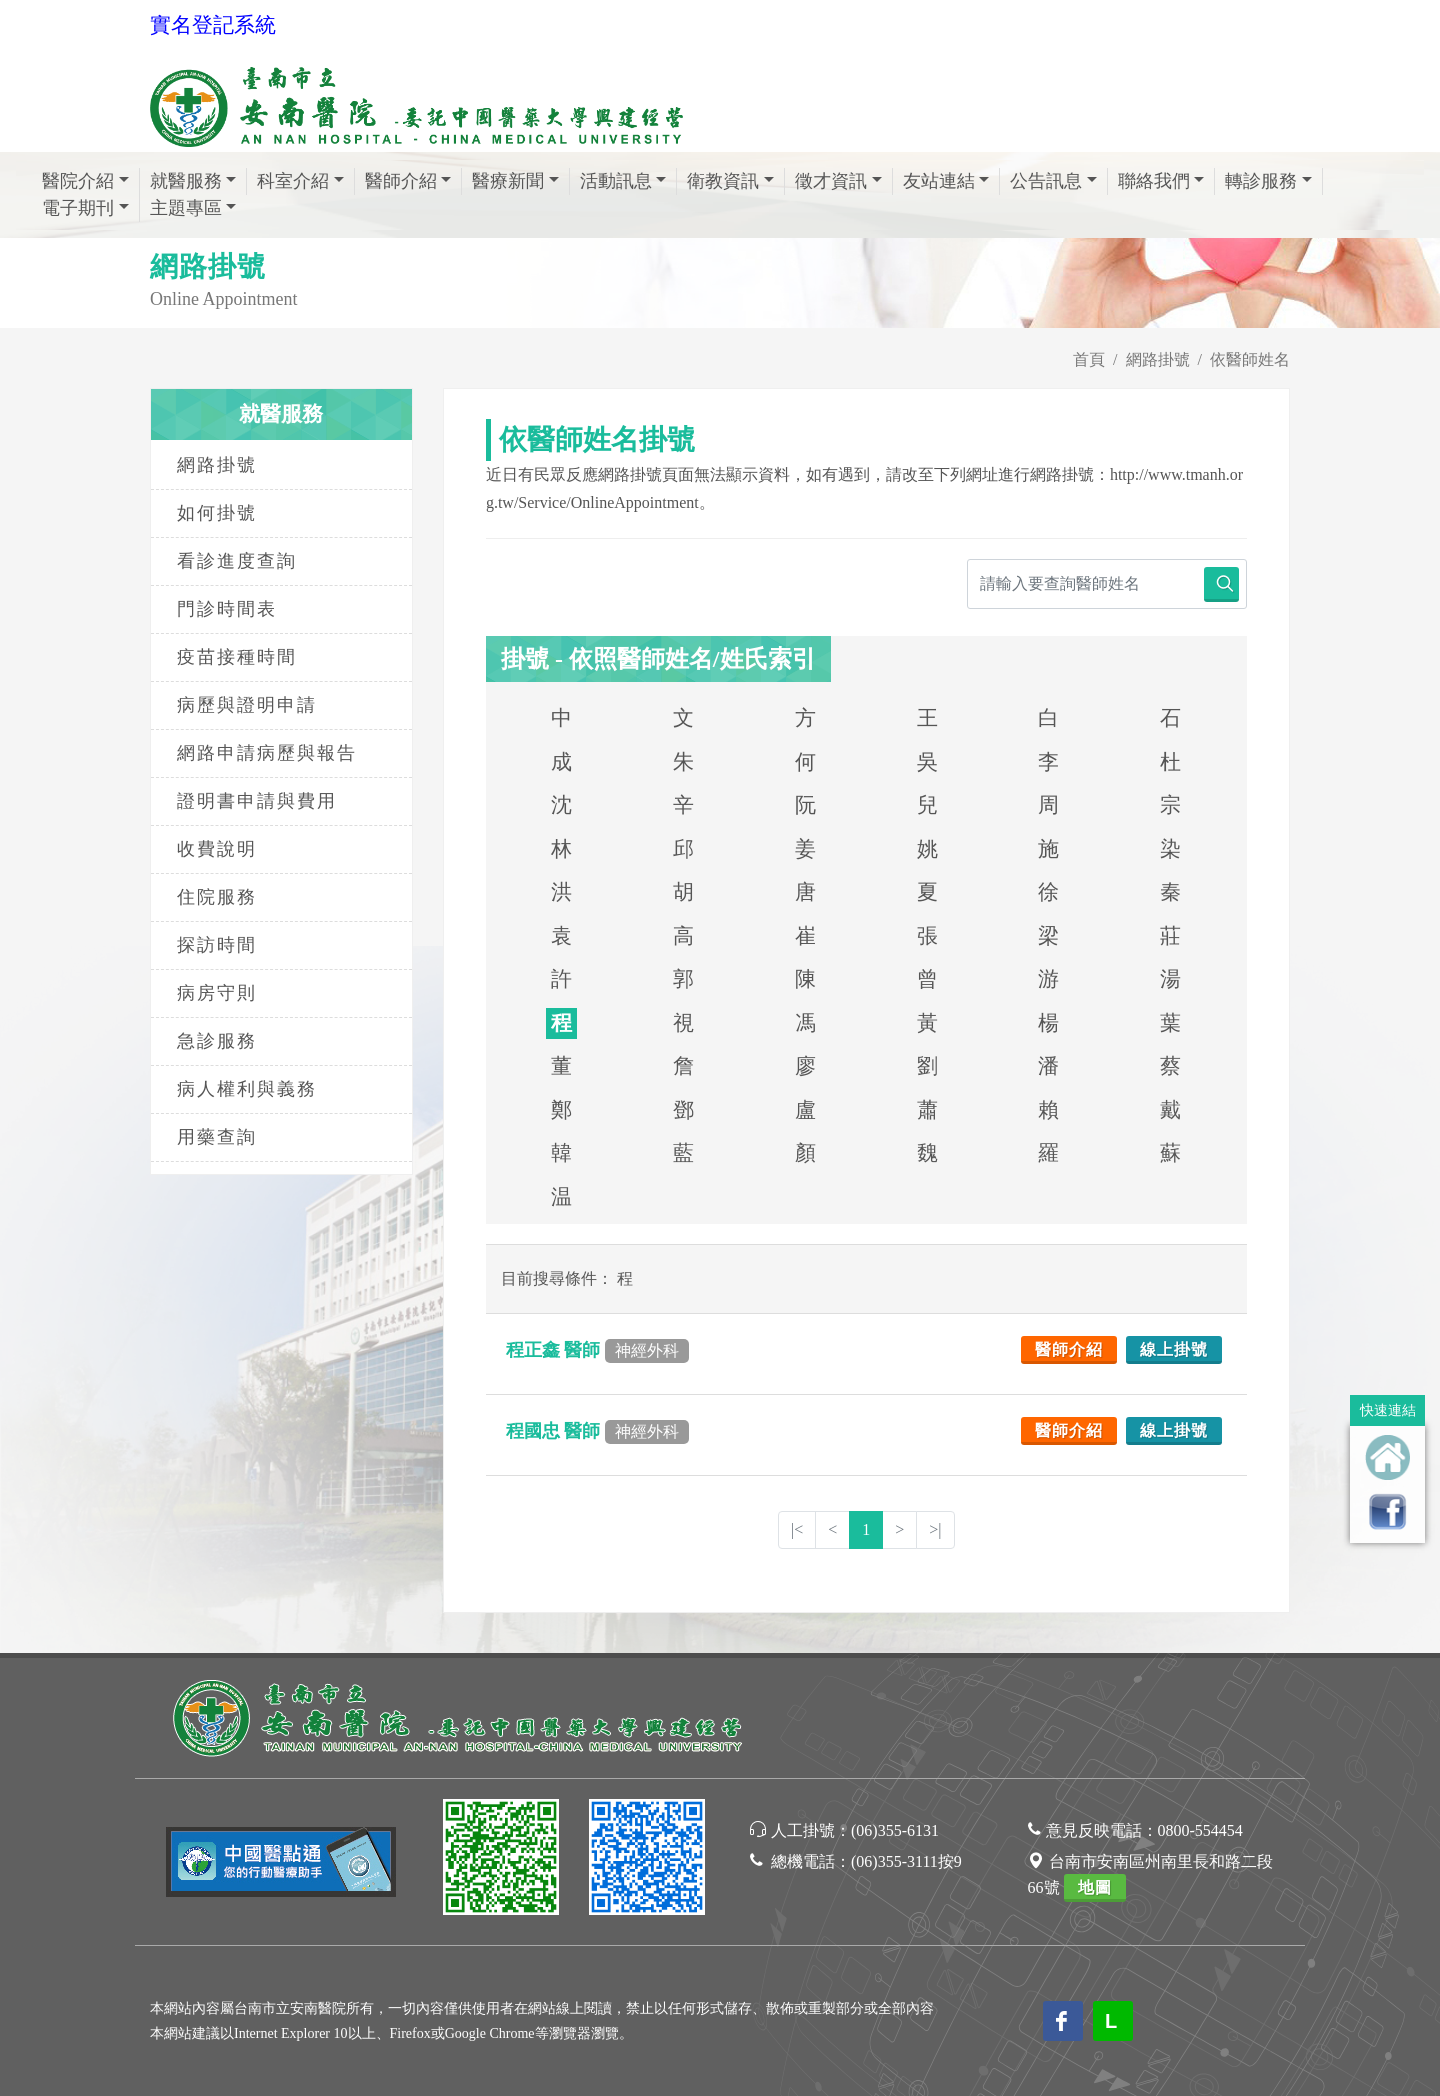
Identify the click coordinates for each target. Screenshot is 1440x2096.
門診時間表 (227, 609)
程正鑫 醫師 (597, 1350)
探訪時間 (217, 945)
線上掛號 (1174, 1349)
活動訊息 (616, 181)
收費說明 (217, 849)
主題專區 (186, 208)
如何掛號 (217, 513)
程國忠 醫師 (597, 1431)
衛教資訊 (723, 181)
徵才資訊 (831, 181)
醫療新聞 (508, 181)
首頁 (1089, 359)
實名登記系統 (213, 25)
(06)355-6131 (895, 1830)
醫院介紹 (78, 181)
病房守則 (217, 993)
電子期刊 (78, 208)
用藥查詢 (217, 1137)
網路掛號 (1158, 359)
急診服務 (217, 1041)
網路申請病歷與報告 (267, 753)
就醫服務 (186, 181)
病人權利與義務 (247, 1089)
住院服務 (217, 897)
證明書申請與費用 (257, 801)
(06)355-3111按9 (906, 1861)
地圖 (1095, 1887)
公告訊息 (1046, 181)
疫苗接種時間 (237, 657)
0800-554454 (1200, 1830)
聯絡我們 (1154, 181)
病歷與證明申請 (247, 705)
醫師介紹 (401, 181)
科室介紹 (293, 181)
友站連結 (939, 181)
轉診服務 (1261, 181)
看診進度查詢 (237, 561)
